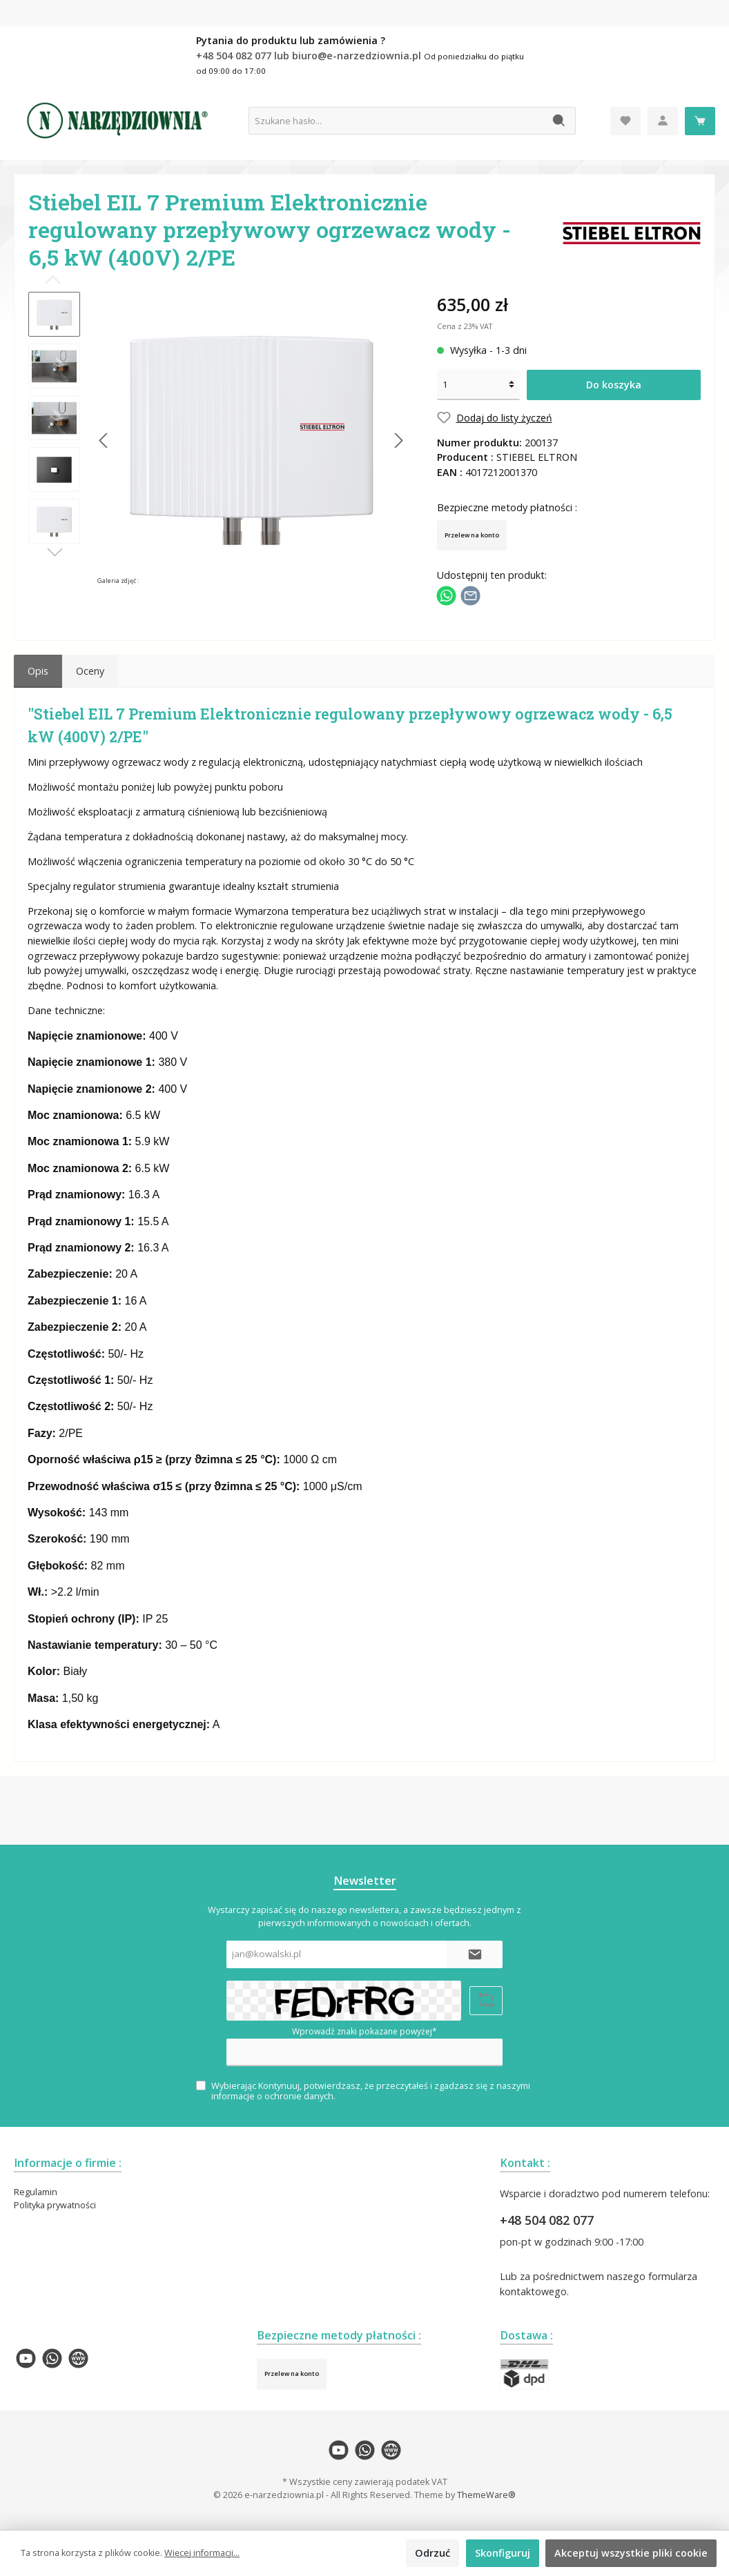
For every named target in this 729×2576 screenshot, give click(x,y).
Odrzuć (432, 2552)
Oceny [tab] (90, 670)
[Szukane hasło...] (396, 121)
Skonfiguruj (502, 2552)
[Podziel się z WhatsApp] (446, 595)
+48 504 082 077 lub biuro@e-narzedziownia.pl (310, 55)
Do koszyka (613, 384)
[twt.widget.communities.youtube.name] (26, 2358)
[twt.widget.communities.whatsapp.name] (52, 2358)
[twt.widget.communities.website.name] (78, 2358)
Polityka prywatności (55, 2205)
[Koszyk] (700, 121)
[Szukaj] (559, 121)
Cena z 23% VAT (464, 326)
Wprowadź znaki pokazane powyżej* (364, 2031)
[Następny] (398, 440)
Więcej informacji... (202, 2553)
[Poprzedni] (104, 440)
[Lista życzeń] (625, 121)
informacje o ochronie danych (272, 2096)
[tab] (38, 671)
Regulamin (35, 2192)
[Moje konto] (663, 121)
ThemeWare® (486, 2495)
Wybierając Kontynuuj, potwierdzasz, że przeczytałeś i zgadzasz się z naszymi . (370, 2091)
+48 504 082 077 (547, 2220)
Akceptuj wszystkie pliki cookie (631, 2552)
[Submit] (475, 1954)
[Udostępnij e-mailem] (470, 595)
